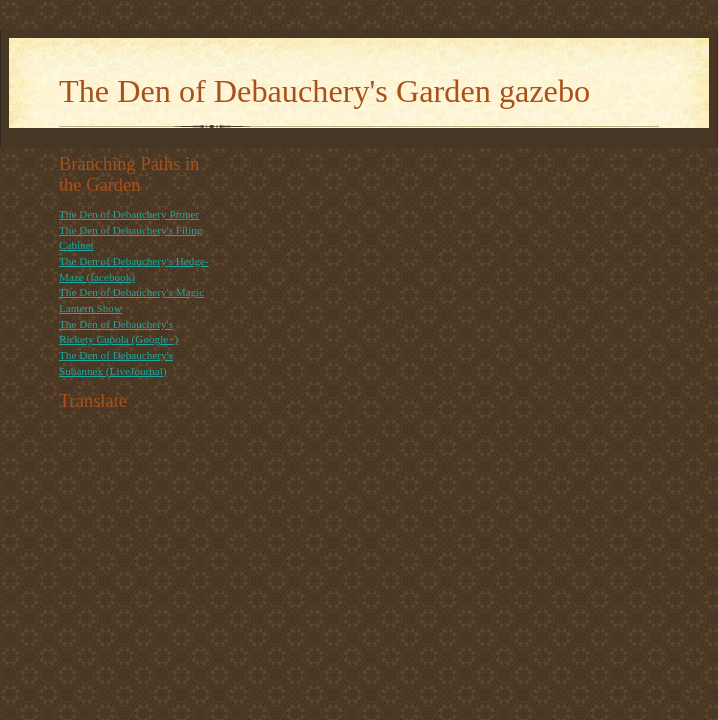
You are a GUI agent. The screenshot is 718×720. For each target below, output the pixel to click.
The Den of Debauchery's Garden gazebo (324, 91)
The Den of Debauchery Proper (129, 214)
